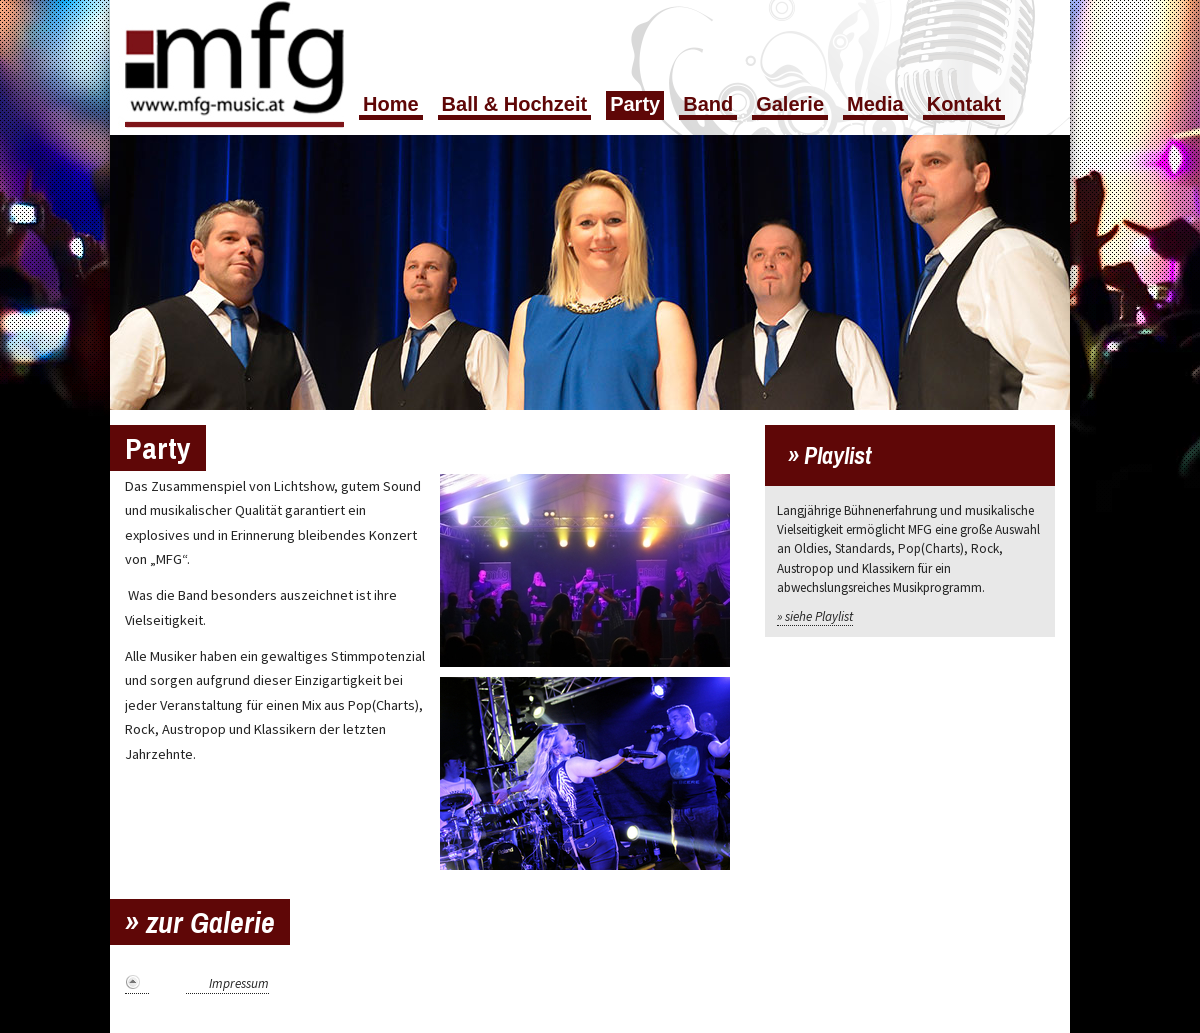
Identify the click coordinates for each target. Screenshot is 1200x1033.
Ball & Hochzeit (515, 104)
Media (875, 104)
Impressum (239, 982)
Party (635, 104)
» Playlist (830, 455)
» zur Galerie (200, 922)
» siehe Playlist (815, 616)
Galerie (790, 104)
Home (391, 104)
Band (708, 104)
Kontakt (964, 104)
